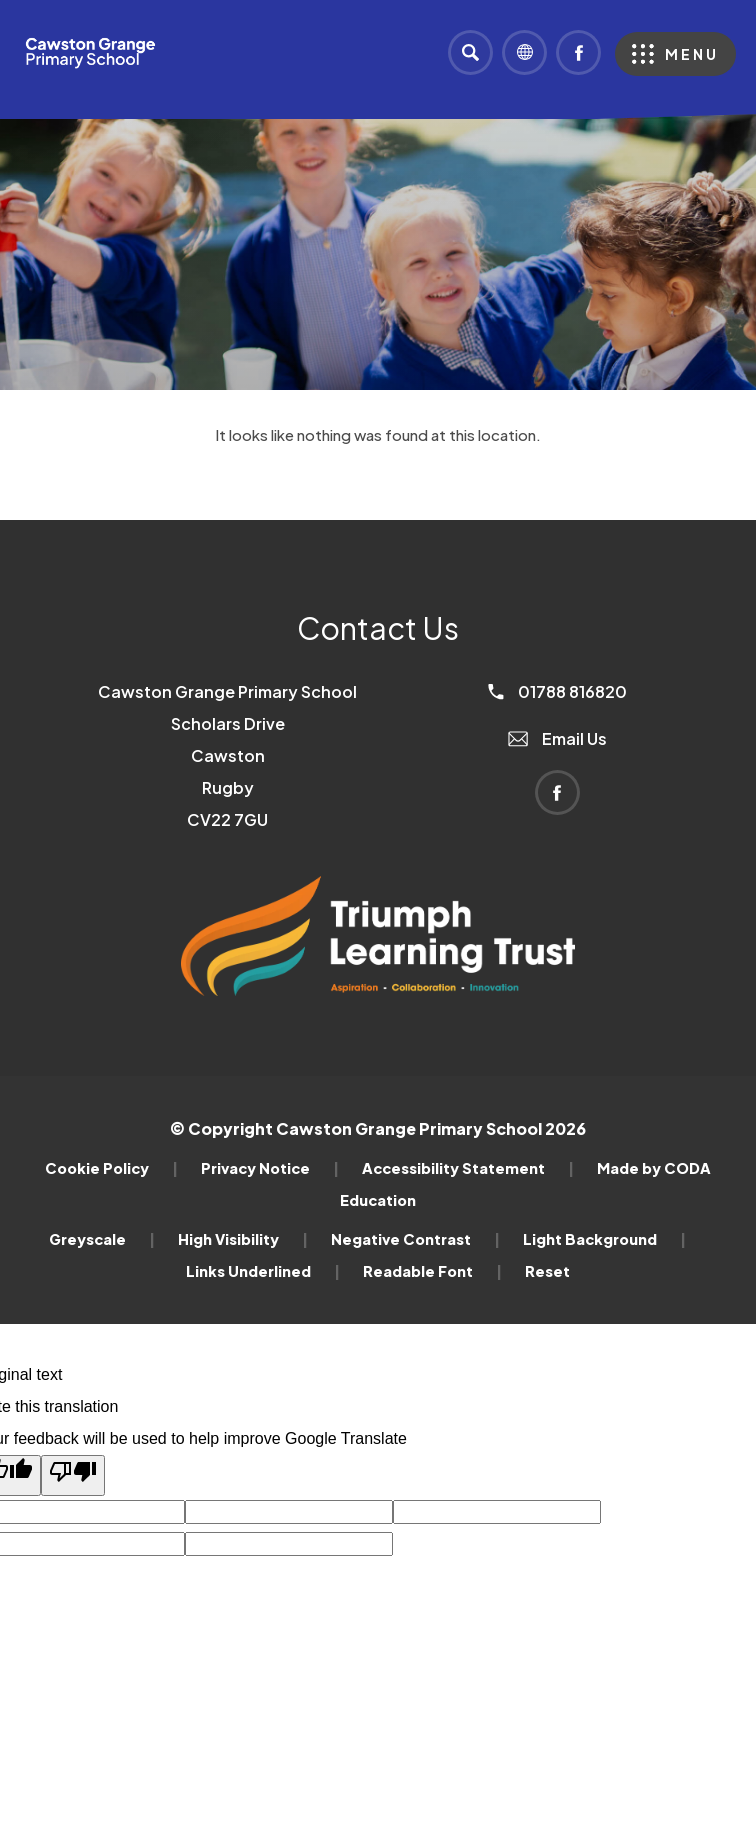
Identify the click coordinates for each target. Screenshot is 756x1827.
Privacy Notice (270, 1168)
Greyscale (102, 1239)
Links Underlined (263, 1271)
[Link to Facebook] (578, 52)
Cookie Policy (111, 1168)
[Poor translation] (73, 1475)
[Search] (470, 52)
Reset (547, 1271)
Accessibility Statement (468, 1168)
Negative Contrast (415, 1239)
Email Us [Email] (557, 738)
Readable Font (432, 1271)
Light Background (604, 1239)
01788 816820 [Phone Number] (557, 691)
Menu (692, 54)
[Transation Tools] (524, 52)
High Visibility (243, 1239)
